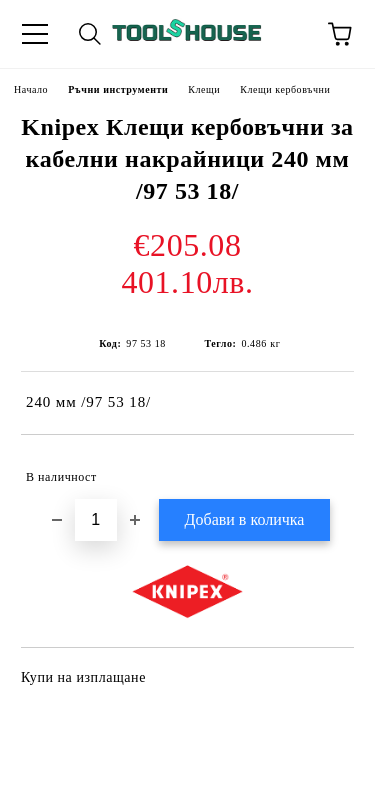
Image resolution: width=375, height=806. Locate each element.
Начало (31, 89)
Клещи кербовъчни (285, 89)
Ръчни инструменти (118, 89)
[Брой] (96, 520)
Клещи (204, 89)
